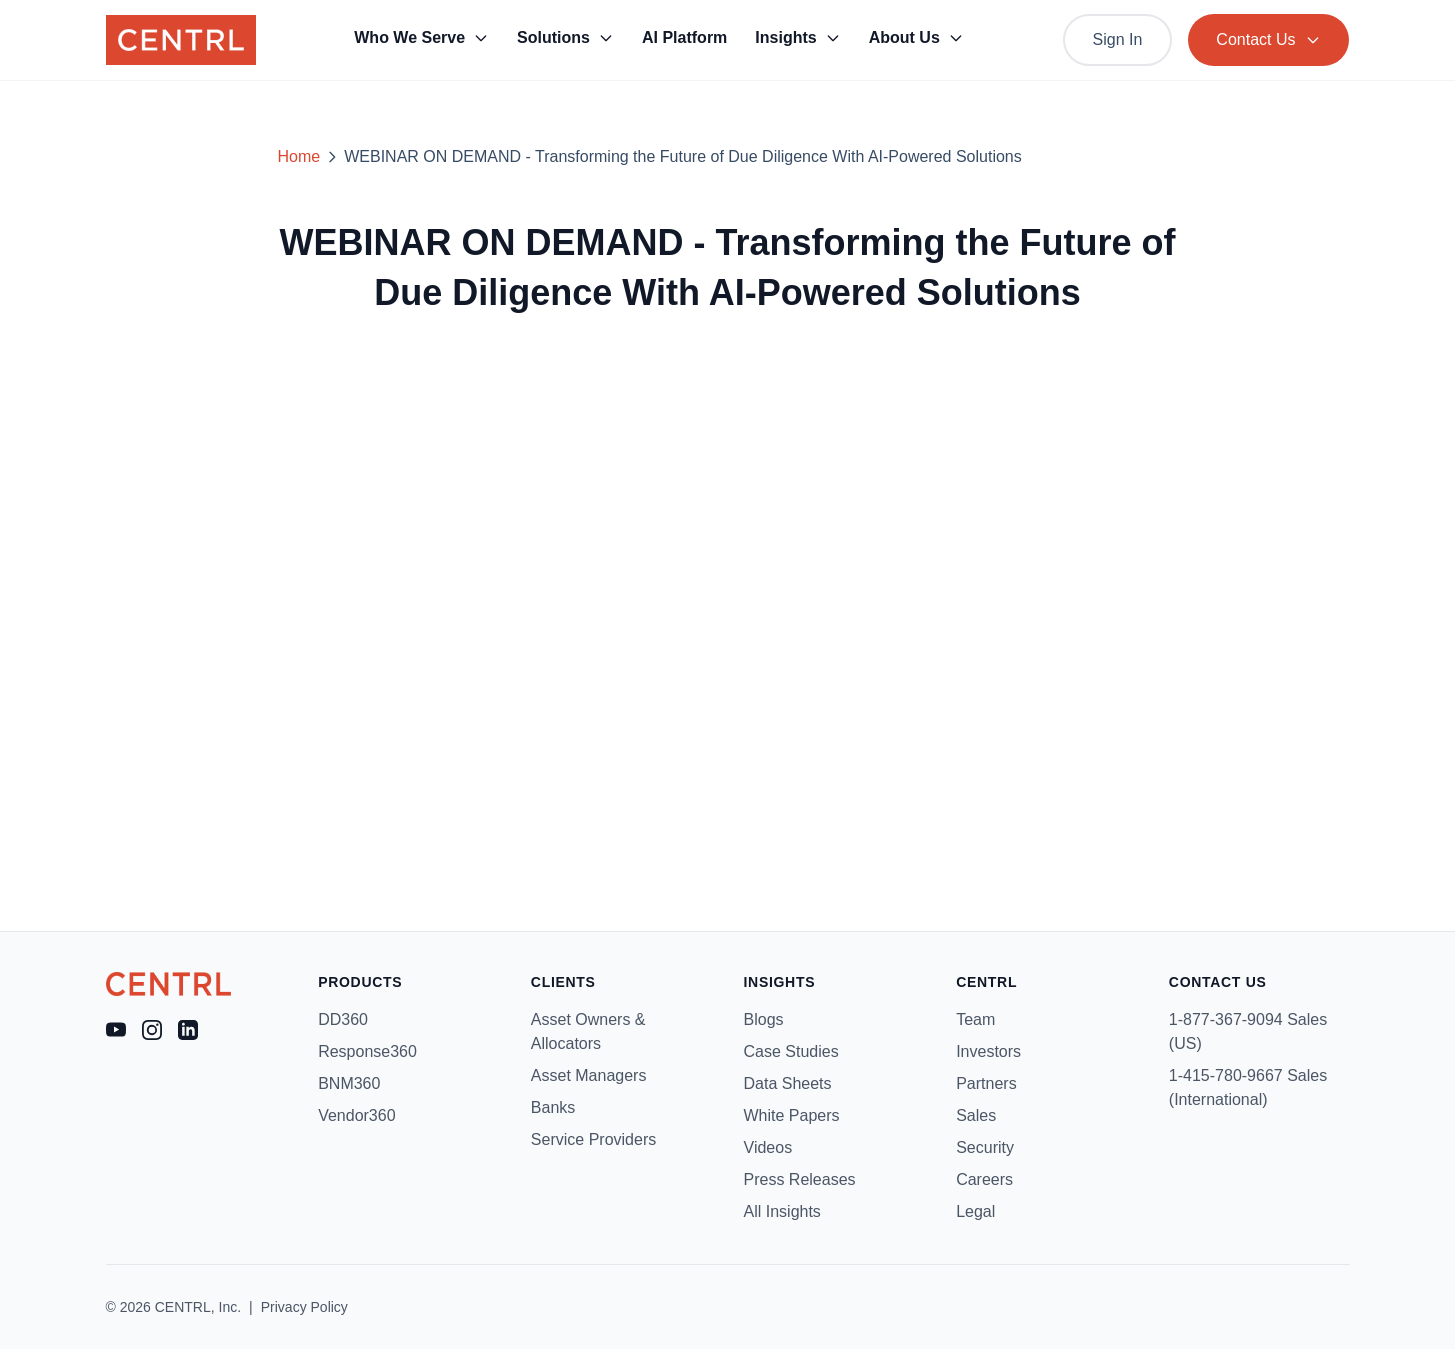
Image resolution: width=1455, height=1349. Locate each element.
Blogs (764, 1019)
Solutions (565, 37)
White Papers (792, 1115)
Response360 (367, 1051)
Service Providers (593, 1139)
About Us (916, 37)
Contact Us (1268, 39)
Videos (768, 1147)
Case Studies (791, 1051)
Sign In (1118, 39)
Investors (988, 1051)
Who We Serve (421, 37)
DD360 (343, 1019)
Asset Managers (589, 1075)
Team (975, 1019)
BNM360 (349, 1083)
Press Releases (800, 1179)
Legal (975, 1211)
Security (985, 1147)
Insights (797, 37)
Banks (553, 1107)
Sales (976, 1115)
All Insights (782, 1211)
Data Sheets (788, 1083)
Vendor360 (356, 1115)
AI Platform (684, 37)
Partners (986, 1083)
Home (299, 156)
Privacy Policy (304, 1307)
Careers (984, 1179)
